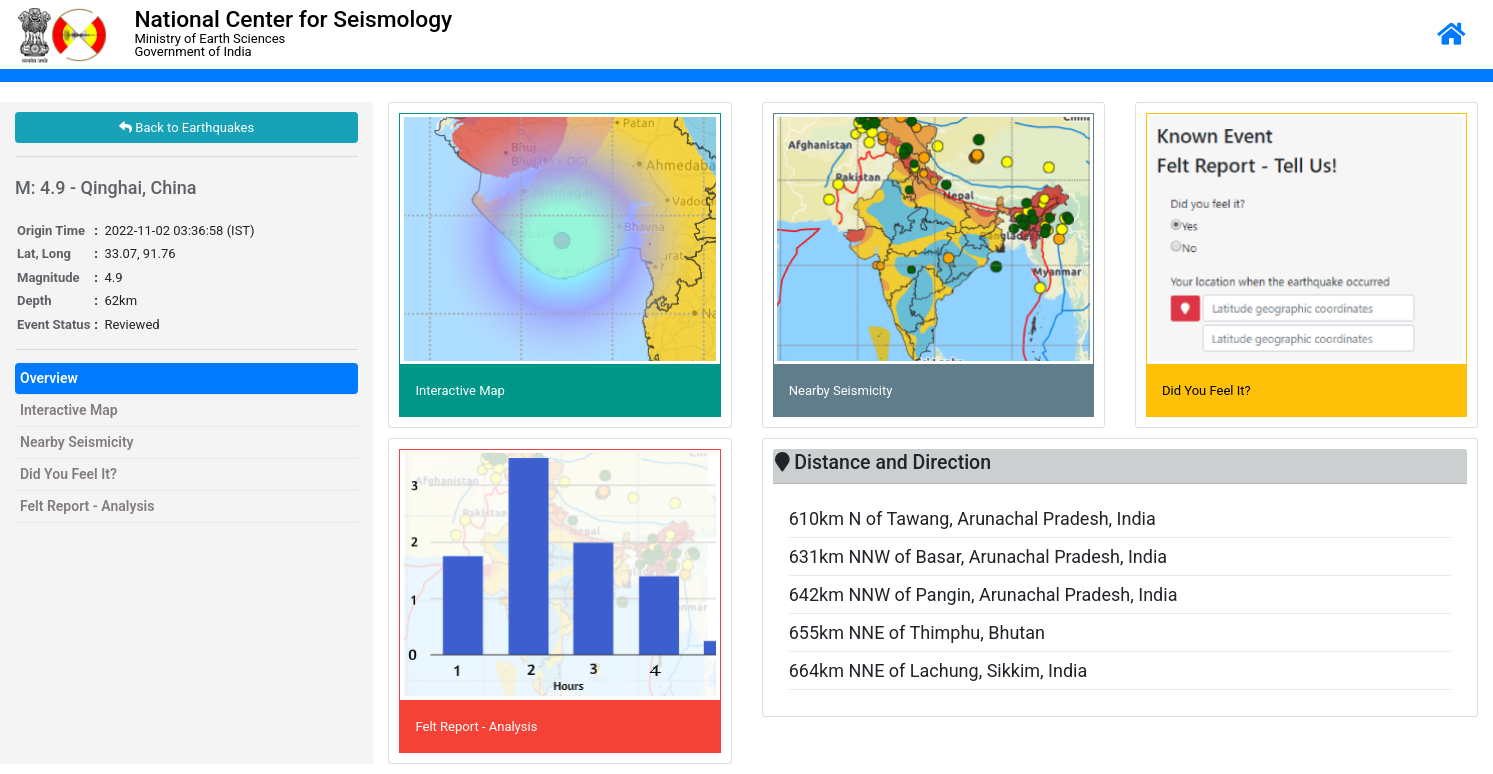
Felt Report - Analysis (87, 506)
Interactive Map (69, 410)
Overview (49, 378)
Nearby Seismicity (77, 442)
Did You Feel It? (68, 474)
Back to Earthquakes (186, 127)
